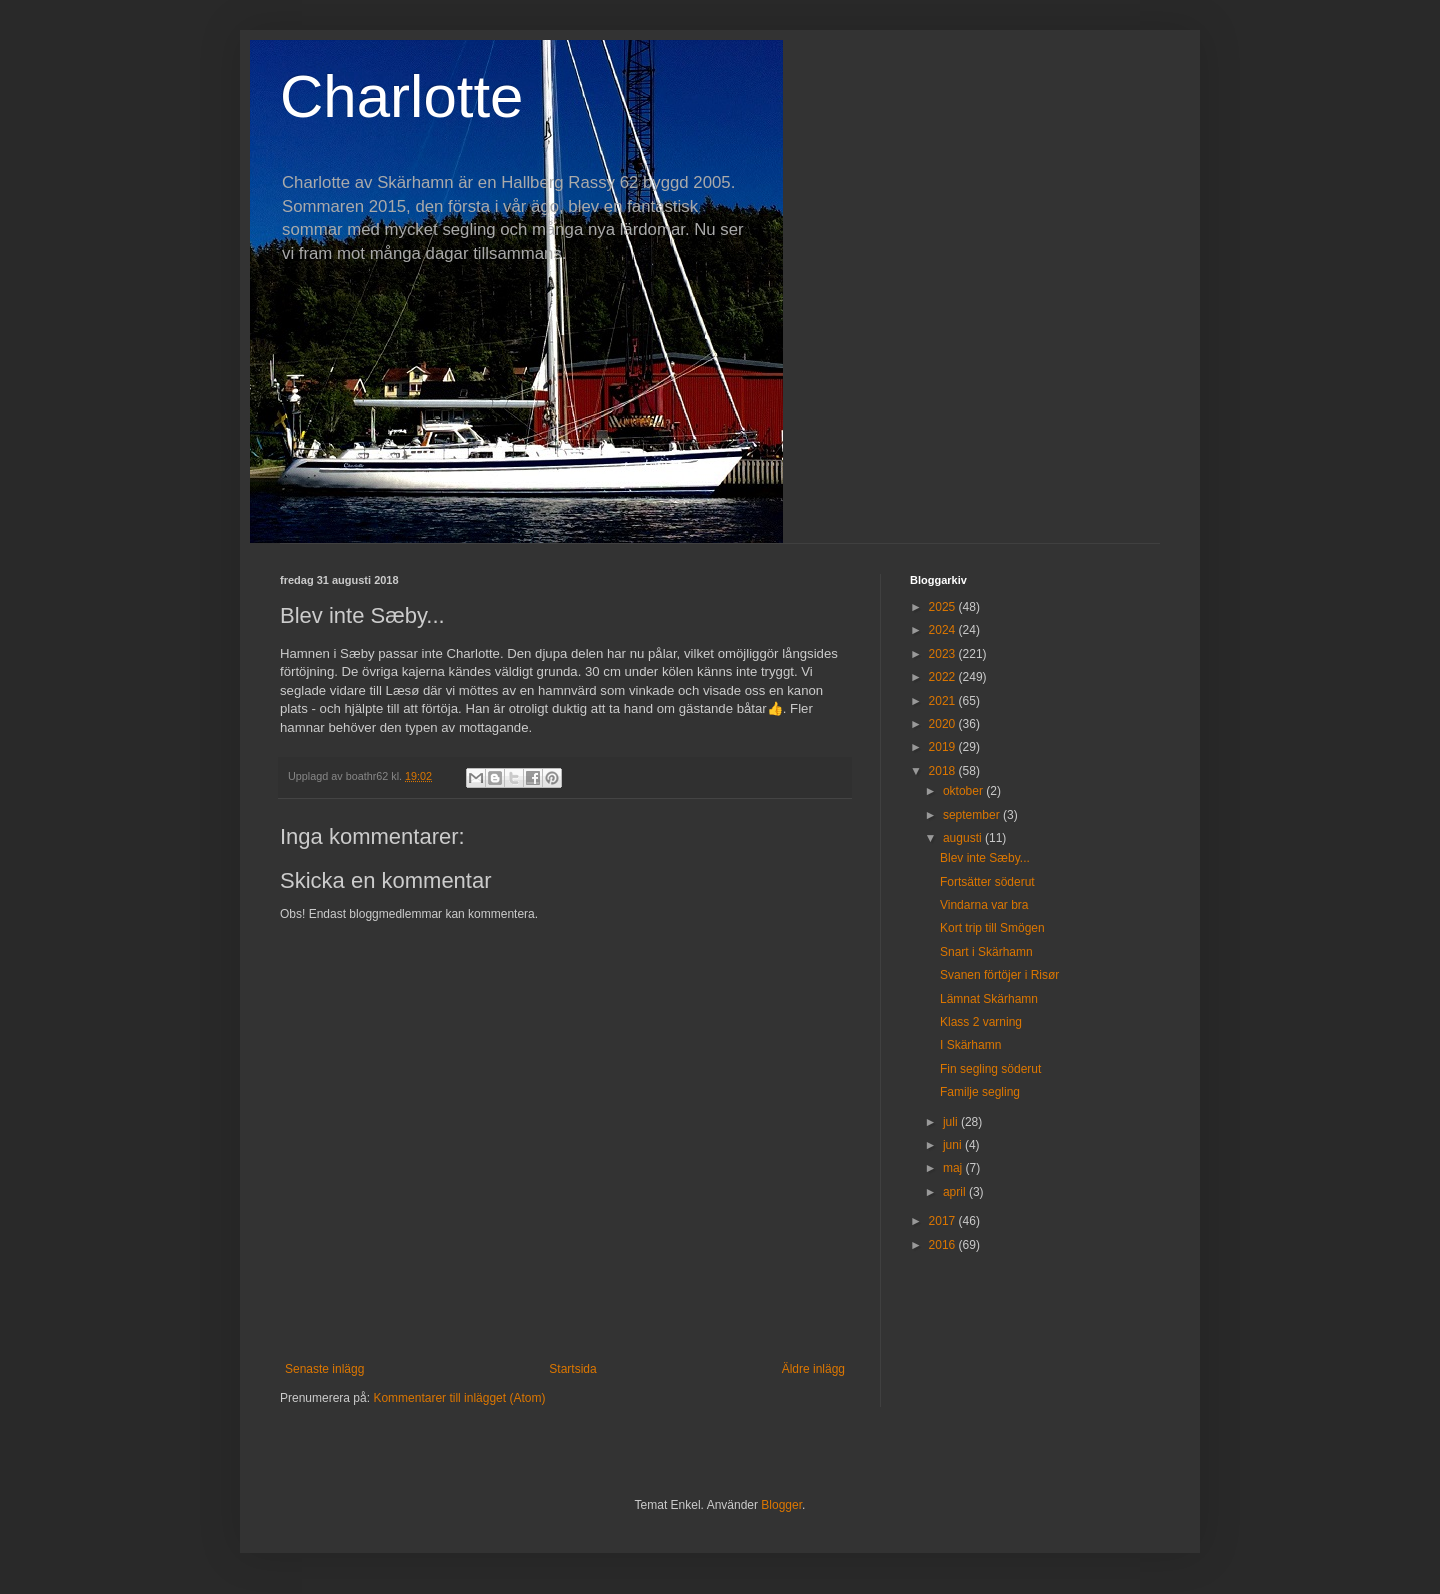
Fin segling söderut (990, 1069)
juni (954, 1145)
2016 (944, 1245)
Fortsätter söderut (987, 882)
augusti (964, 838)
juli (952, 1122)
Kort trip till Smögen (992, 928)
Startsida (572, 1369)
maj (954, 1168)
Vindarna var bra (984, 905)
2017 (944, 1221)
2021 (944, 701)
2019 (944, 747)
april (956, 1192)
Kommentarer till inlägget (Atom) (459, 1398)
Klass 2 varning (981, 1022)
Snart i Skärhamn (986, 952)
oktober (964, 791)
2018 (944, 771)
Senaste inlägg (324, 1369)
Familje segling (980, 1092)
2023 (944, 654)
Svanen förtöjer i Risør (999, 975)
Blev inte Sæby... (985, 858)
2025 (944, 607)
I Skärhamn (970, 1045)
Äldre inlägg (813, 1369)
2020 (944, 724)
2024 (944, 630)
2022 (944, 677)
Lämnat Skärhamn (989, 999)
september (973, 815)
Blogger (781, 1505)
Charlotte (401, 96)
